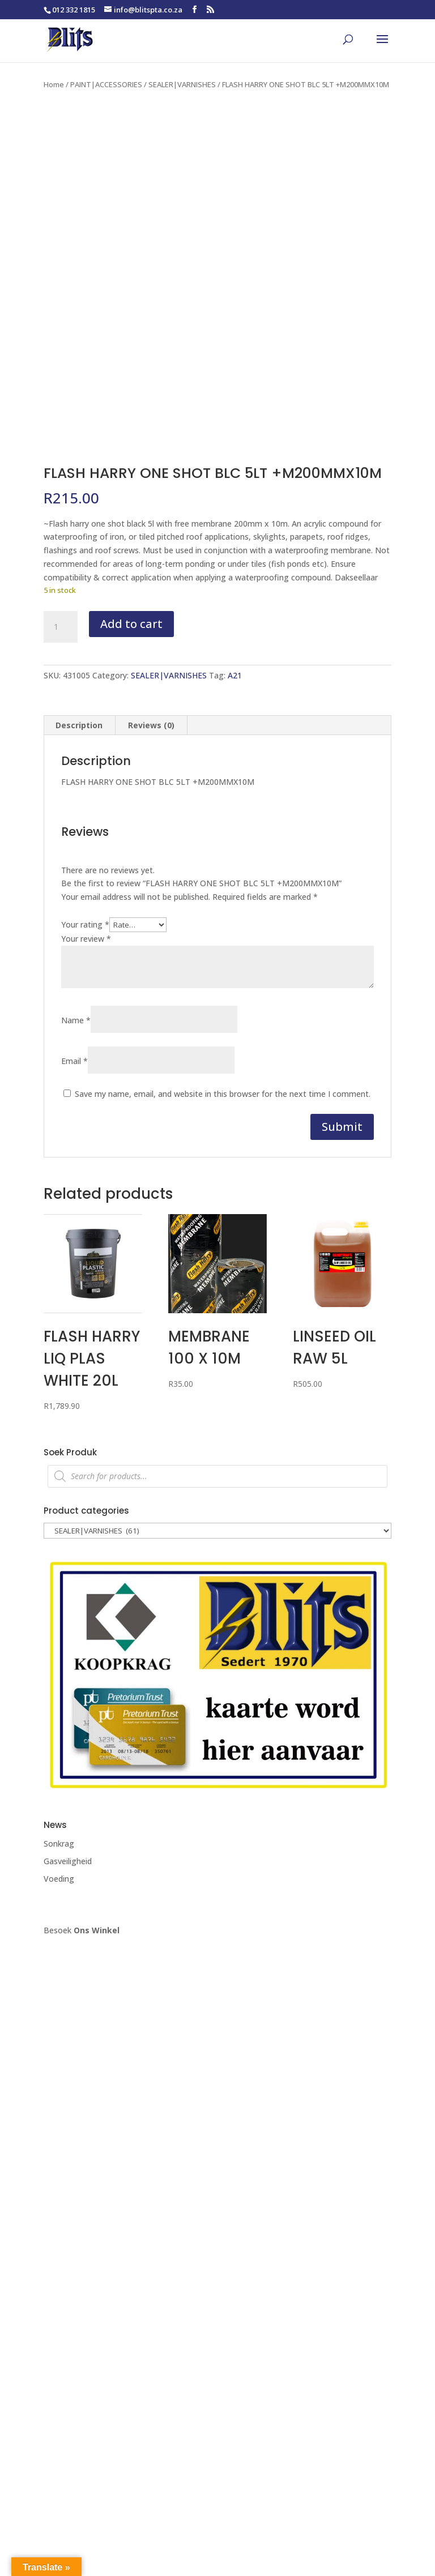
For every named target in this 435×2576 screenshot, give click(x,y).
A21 (235, 675)
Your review (86, 938)
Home (54, 84)
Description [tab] (79, 725)
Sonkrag (59, 1843)
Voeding (59, 1878)
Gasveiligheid (68, 1861)
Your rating (85, 924)
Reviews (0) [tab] (151, 725)
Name (76, 1020)
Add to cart (131, 623)
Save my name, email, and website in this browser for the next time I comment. (222, 1093)
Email (74, 1061)
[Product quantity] (61, 627)
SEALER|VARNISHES (182, 84)
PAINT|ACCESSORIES (106, 84)
